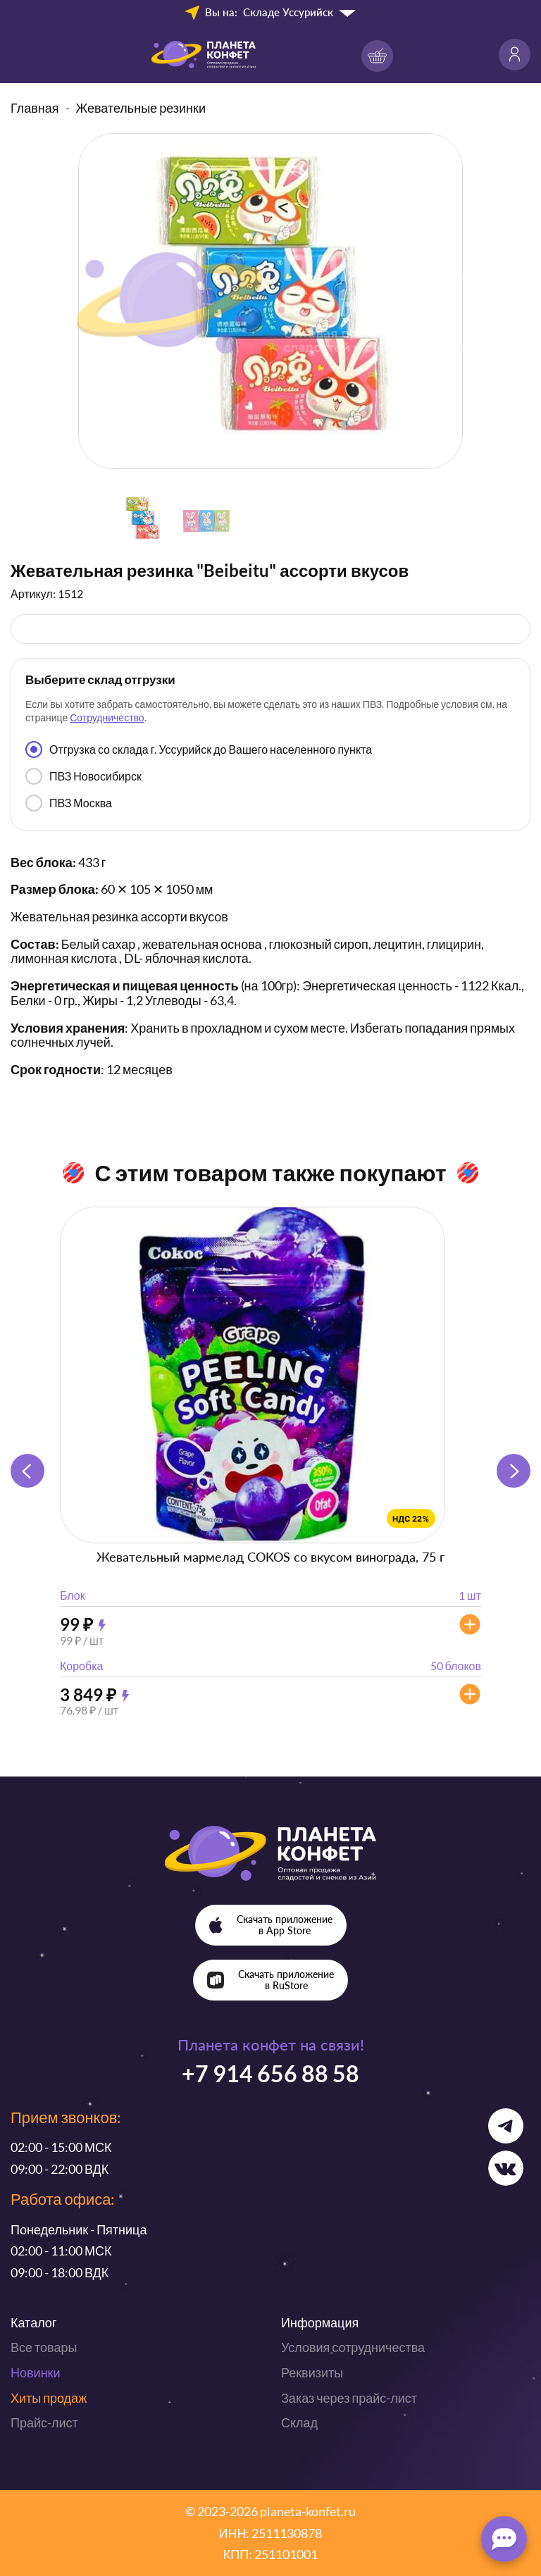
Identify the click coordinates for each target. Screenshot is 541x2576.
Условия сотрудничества (353, 2347)
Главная (35, 108)
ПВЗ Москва (68, 803)
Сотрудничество (107, 717)
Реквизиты (312, 2372)
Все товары (44, 2347)
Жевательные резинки (141, 108)
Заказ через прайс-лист (349, 2398)
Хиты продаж (49, 2398)
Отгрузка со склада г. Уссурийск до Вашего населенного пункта (198, 749)
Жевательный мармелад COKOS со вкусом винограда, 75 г (270, 1556)
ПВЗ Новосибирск (83, 776)
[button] (513, 1471)
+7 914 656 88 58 (270, 2073)
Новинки (36, 2372)
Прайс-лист (44, 2422)
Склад (299, 2422)
